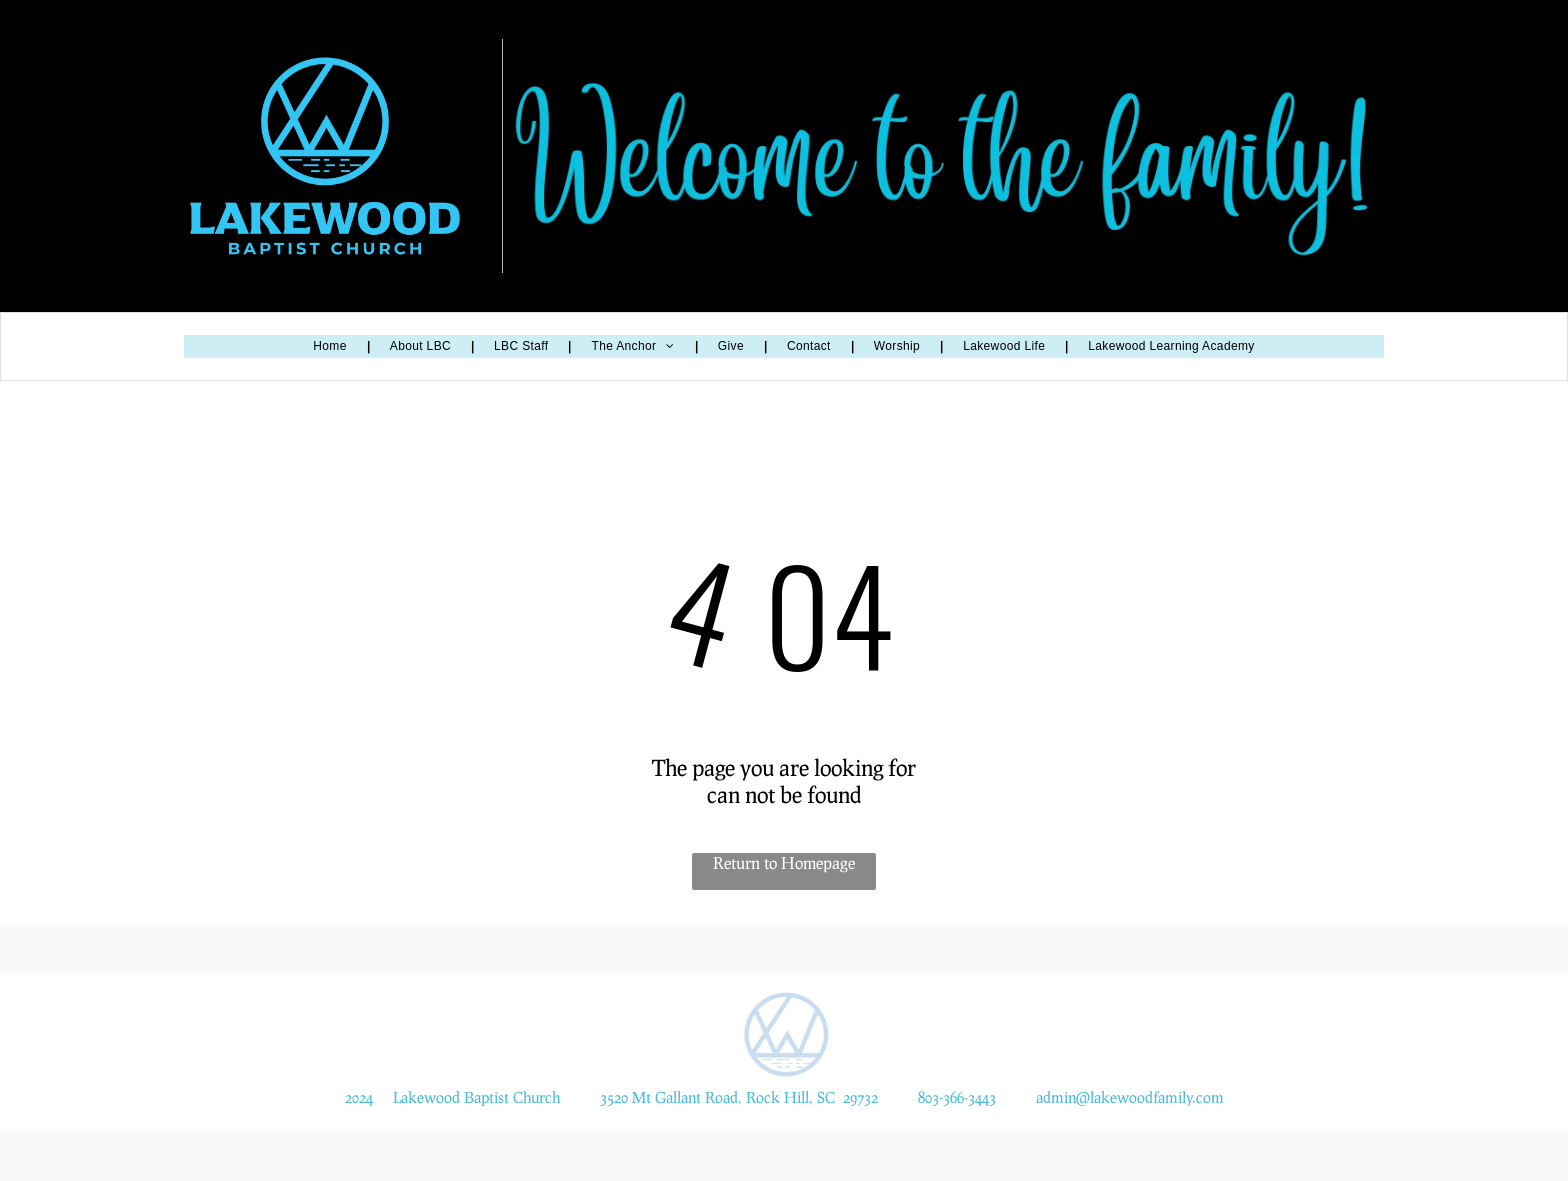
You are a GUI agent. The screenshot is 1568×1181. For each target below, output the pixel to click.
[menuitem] (331, 346)
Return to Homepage (784, 862)
